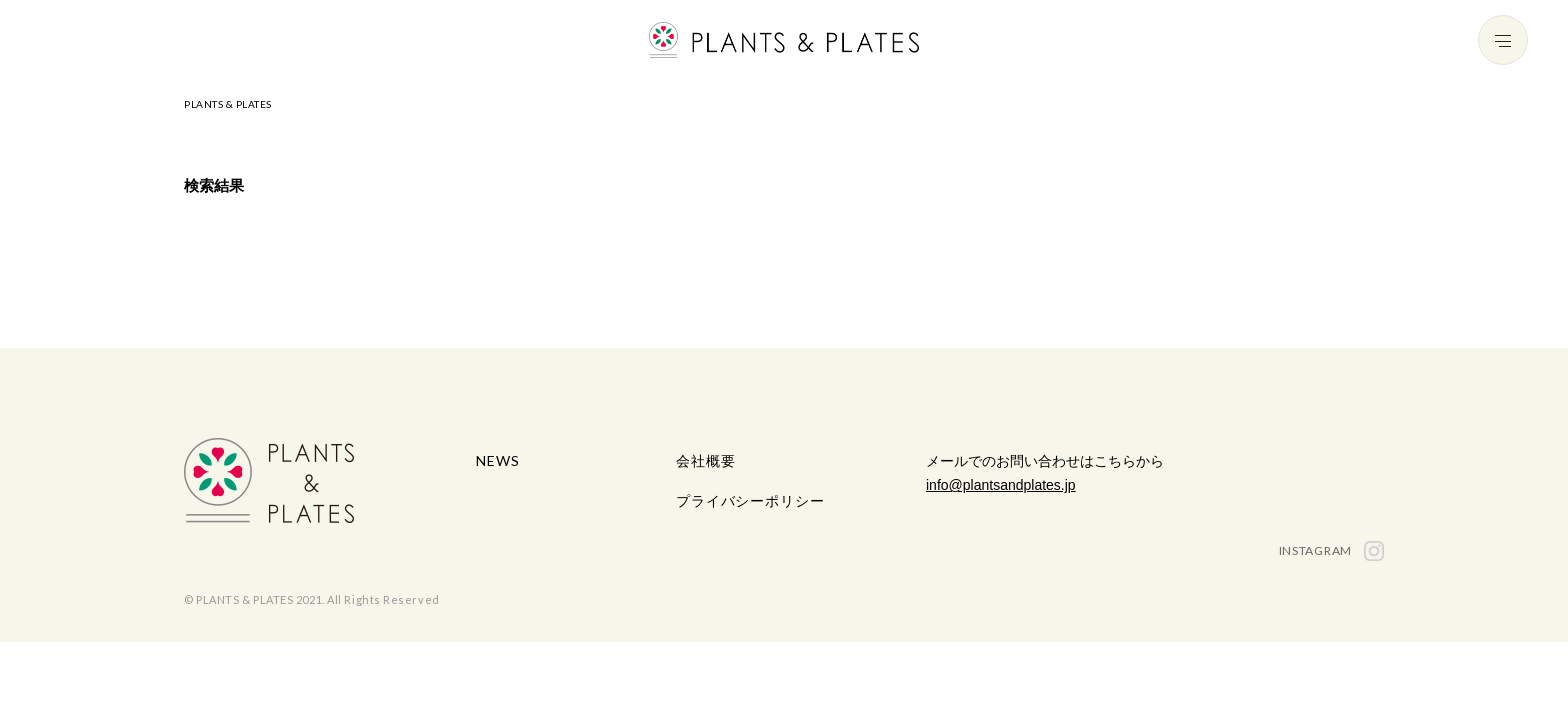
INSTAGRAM (1331, 551)
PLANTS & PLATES (228, 104)
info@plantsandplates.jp (1001, 485)
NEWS (497, 460)
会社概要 (705, 460)
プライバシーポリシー (750, 500)
